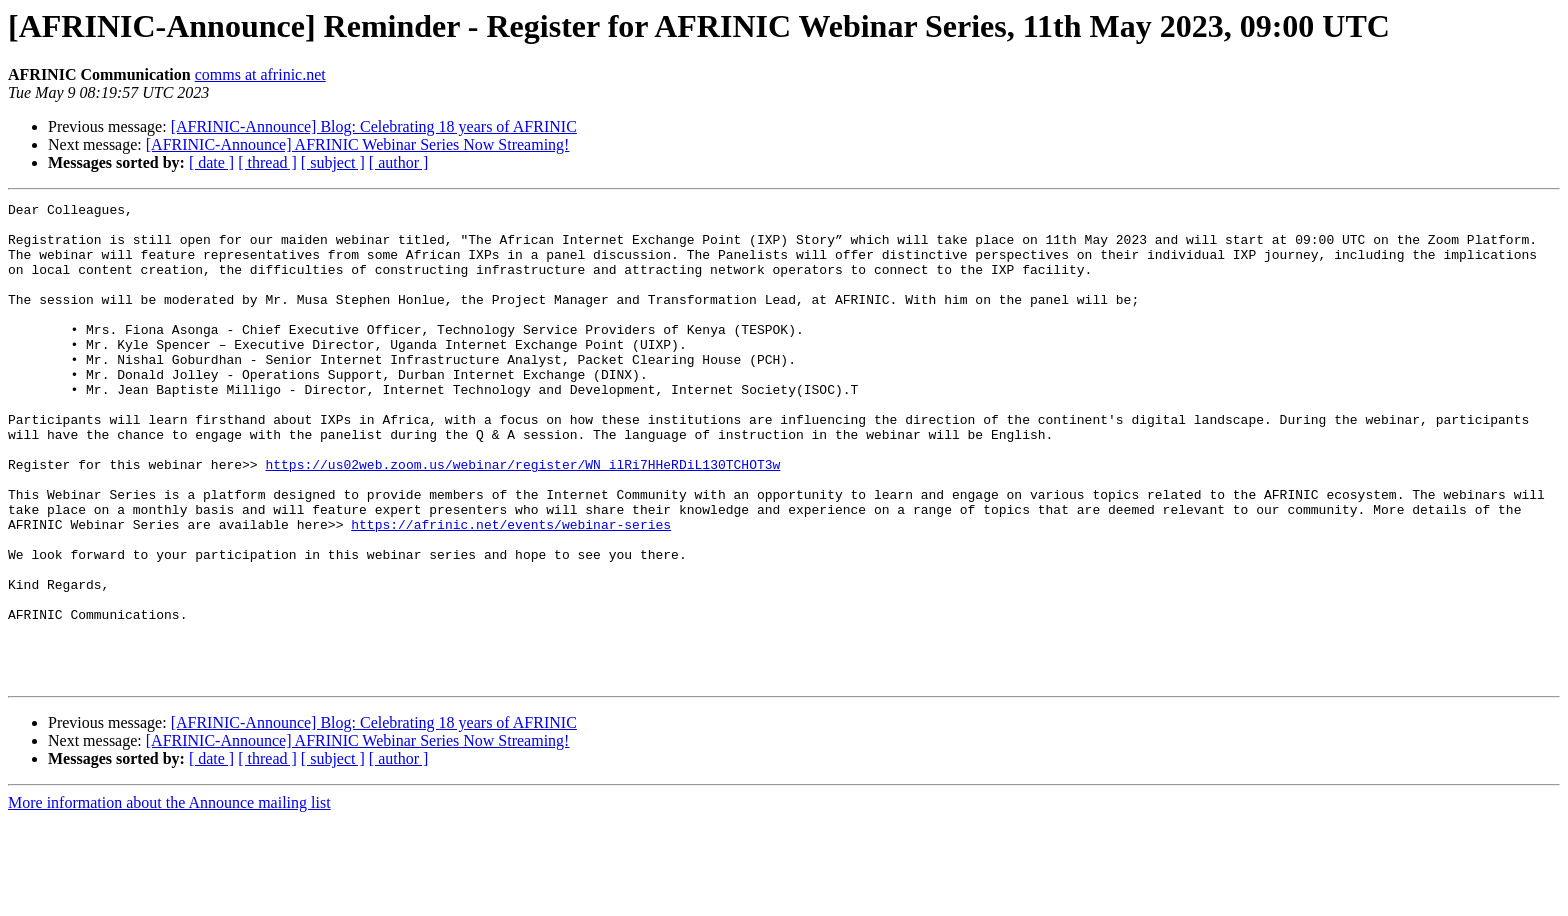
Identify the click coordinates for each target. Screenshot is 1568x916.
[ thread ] (267, 162)
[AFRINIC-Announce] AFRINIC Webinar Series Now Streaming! (358, 144)
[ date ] (211, 162)
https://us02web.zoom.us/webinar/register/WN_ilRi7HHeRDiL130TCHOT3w (522, 518)
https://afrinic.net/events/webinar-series (511, 590)
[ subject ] (333, 162)
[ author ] (399, 162)
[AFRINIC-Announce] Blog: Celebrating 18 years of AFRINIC (374, 126)
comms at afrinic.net (260, 74)
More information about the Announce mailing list (169, 898)
